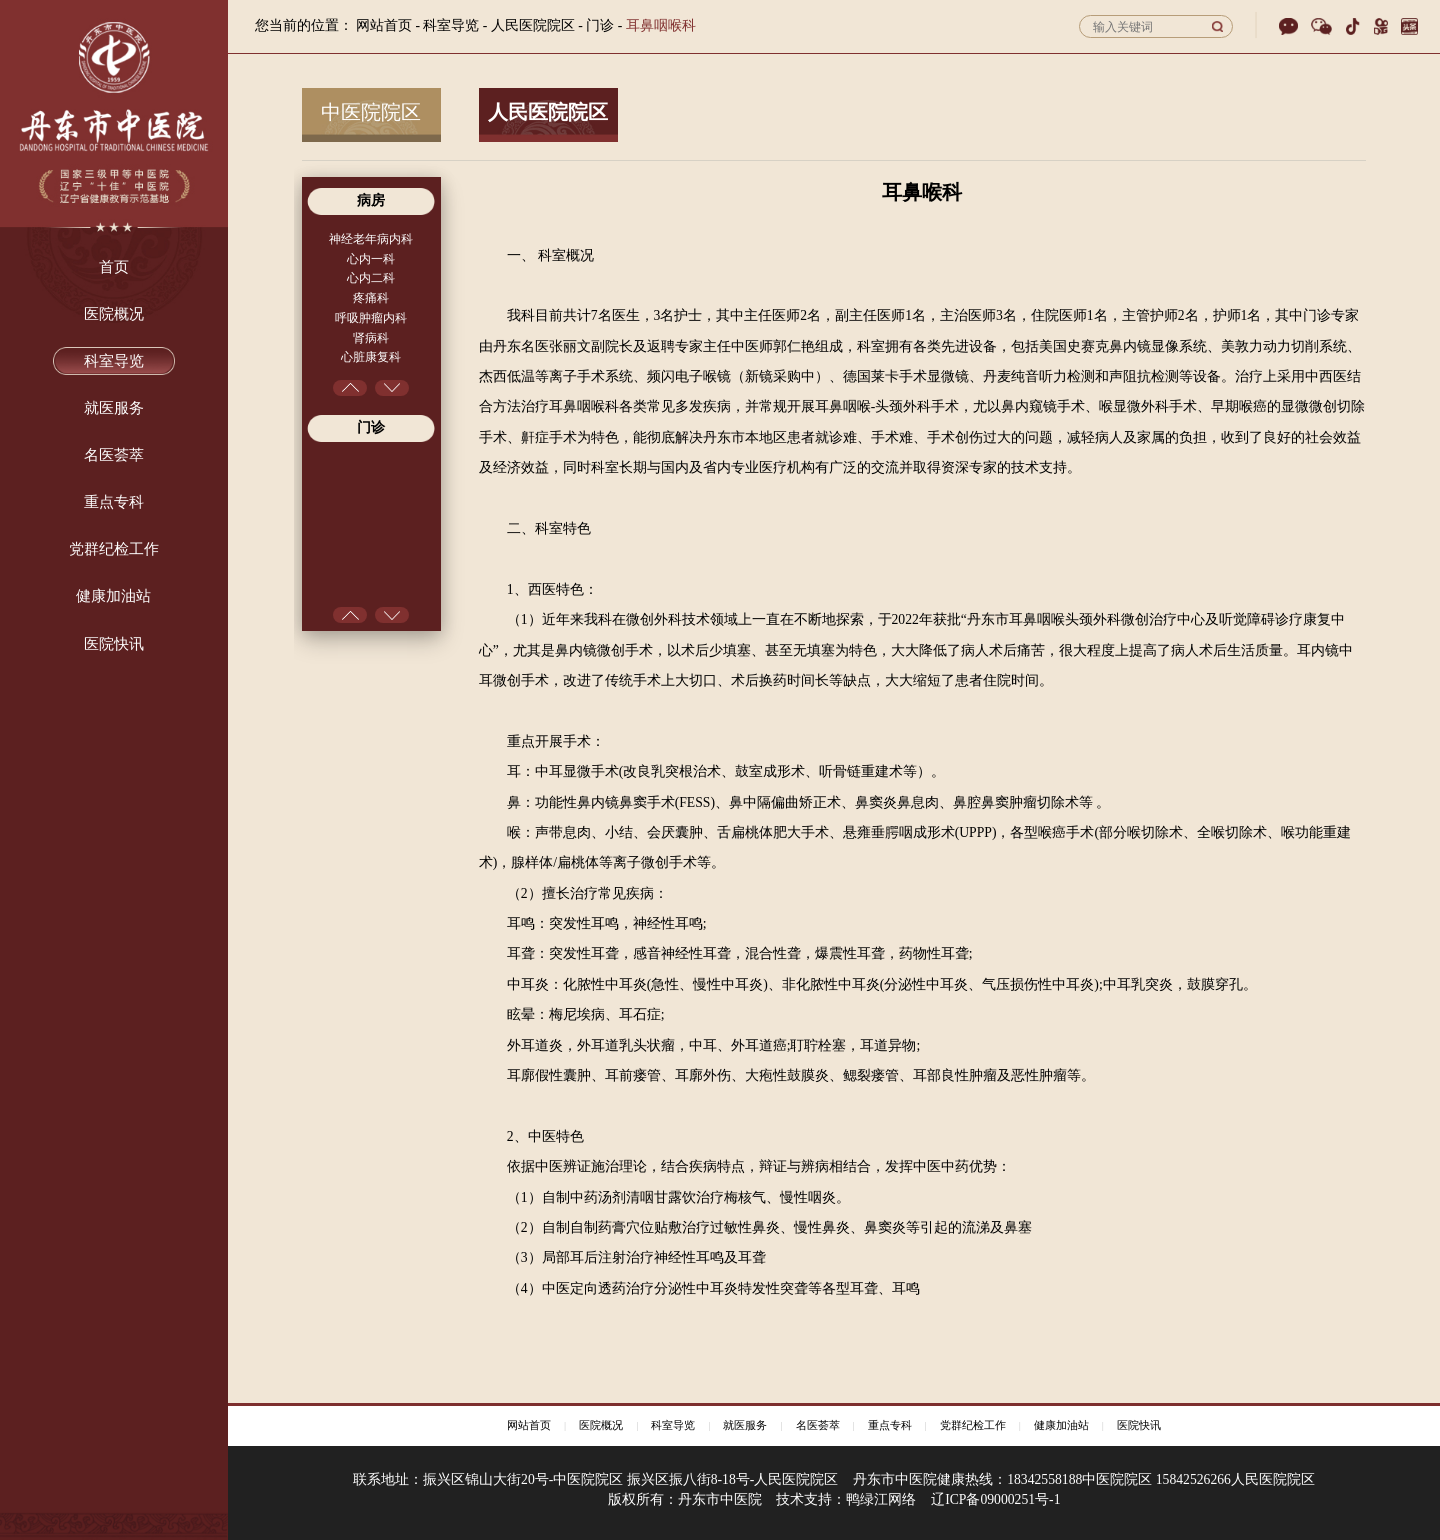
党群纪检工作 (973, 1425)
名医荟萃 (818, 1425)
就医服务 (745, 1425)
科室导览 (673, 1425)
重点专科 (890, 1425)
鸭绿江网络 (881, 1499)
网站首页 (384, 25)
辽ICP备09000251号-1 (995, 1499)
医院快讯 (1139, 1425)
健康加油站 (1061, 1425)
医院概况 (601, 1425)
